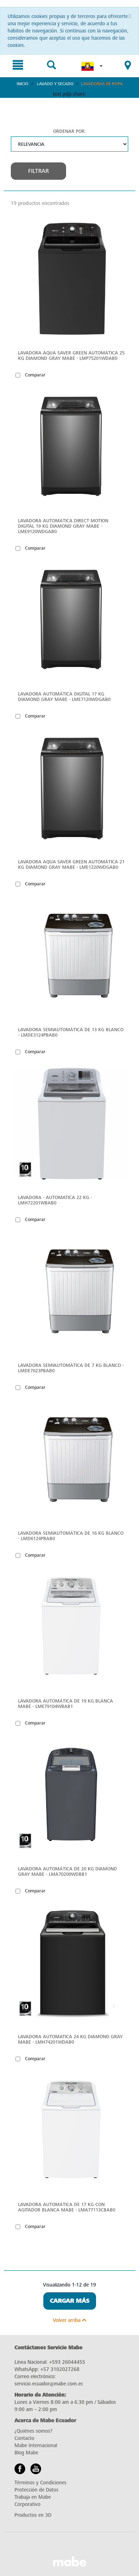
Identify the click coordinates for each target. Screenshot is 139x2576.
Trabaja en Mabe (32, 2497)
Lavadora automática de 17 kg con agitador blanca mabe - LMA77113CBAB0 (66, 2207)
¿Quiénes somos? (33, 2431)
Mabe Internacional (35, 2445)
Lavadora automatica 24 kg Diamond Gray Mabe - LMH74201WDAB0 (70, 2039)
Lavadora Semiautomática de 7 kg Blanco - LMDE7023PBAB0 (71, 1368)
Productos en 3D (32, 2515)
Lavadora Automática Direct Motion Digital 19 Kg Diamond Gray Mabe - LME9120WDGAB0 (63, 526)
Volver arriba (69, 2320)
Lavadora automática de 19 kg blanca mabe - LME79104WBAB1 (65, 1703)
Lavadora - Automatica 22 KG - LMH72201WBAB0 (55, 1200)
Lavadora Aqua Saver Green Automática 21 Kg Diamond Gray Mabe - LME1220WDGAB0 (71, 864)
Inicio (23, 83)
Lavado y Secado (55, 83)
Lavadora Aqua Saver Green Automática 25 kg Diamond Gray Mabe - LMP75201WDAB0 (71, 355)
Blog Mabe (26, 2452)
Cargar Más (70, 2301)
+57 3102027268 (59, 2369)
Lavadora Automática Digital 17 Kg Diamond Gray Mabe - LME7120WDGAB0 (64, 696)
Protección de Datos (36, 2490)
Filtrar (38, 171)
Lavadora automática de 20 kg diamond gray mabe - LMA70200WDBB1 (67, 1871)
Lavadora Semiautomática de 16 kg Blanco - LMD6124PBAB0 (70, 1535)
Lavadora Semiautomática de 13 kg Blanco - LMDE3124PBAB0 (70, 1032)
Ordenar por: (69, 131)
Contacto (24, 2438)
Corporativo (27, 2504)
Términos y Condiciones (40, 2482)
